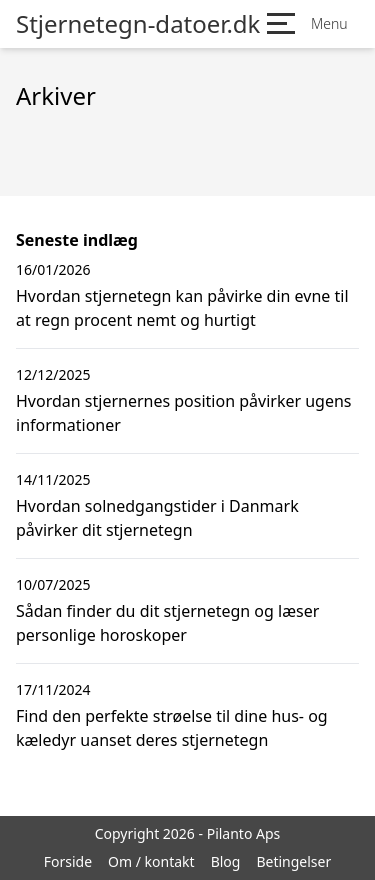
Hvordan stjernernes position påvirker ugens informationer (184, 413)
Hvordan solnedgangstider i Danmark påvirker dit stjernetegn (157, 518)
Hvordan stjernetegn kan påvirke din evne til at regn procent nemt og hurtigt (182, 308)
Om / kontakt (151, 861)
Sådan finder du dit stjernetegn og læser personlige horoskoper (167, 623)
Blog (226, 861)
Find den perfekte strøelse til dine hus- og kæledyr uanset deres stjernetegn (172, 728)
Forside (68, 861)
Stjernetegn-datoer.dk (138, 24)
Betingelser (293, 861)
